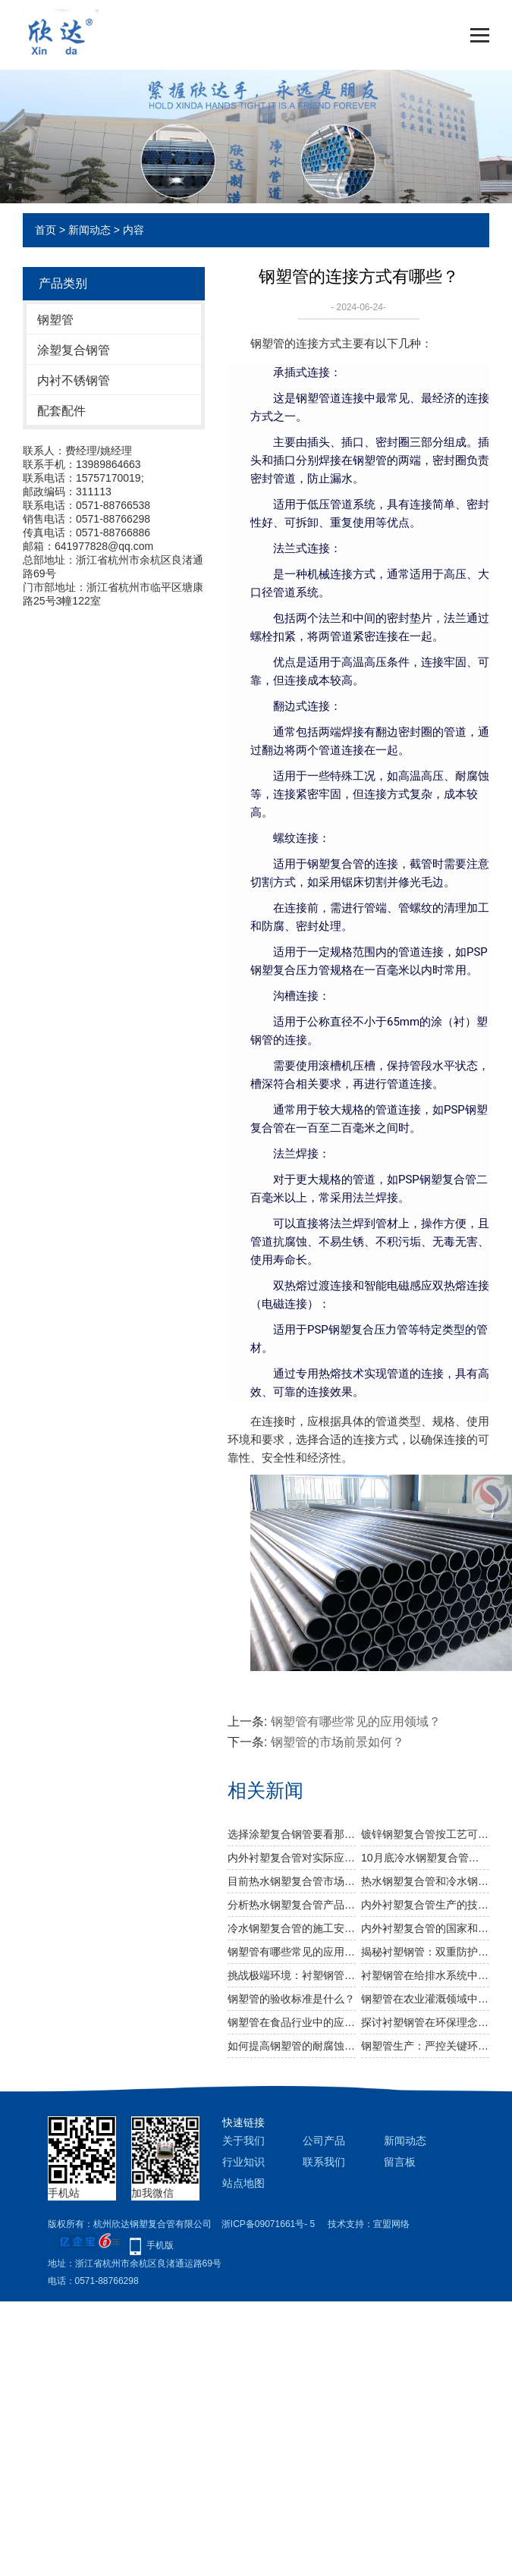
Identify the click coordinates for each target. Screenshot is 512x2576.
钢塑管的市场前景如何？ (337, 1742)
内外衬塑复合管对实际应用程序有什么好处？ (292, 1858)
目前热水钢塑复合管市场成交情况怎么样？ (292, 1881)
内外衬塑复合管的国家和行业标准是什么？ (425, 1928)
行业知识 (243, 2162)
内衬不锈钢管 (73, 380)
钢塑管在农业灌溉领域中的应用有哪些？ (425, 1999)
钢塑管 (55, 319)
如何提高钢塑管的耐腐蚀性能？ (292, 2046)
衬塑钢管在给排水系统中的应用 (425, 1975)
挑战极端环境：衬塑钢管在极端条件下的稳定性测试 (292, 1975)
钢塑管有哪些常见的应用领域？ (356, 1721)
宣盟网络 (391, 2224)
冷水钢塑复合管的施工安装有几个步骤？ (292, 1928)
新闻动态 (89, 230)
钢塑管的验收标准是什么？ (291, 1999)
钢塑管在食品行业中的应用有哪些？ (292, 2022)
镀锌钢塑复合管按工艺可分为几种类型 (425, 1834)
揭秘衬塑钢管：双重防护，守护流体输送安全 (425, 1952)
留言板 (400, 2162)
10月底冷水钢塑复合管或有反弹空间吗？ (425, 1858)
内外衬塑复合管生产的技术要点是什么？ (425, 1905)
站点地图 (243, 2183)
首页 (45, 230)
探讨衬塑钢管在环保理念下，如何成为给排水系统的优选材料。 (425, 2022)
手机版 (160, 2245)
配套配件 (61, 410)
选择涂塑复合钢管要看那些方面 (292, 1834)
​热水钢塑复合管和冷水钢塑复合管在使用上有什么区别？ (425, 1881)
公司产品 (324, 2141)
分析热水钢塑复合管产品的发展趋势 (292, 1905)
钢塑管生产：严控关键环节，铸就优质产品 (425, 2046)
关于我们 (243, 2141)
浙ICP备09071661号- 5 (268, 2224)
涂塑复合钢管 (73, 350)
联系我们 (324, 2162)
